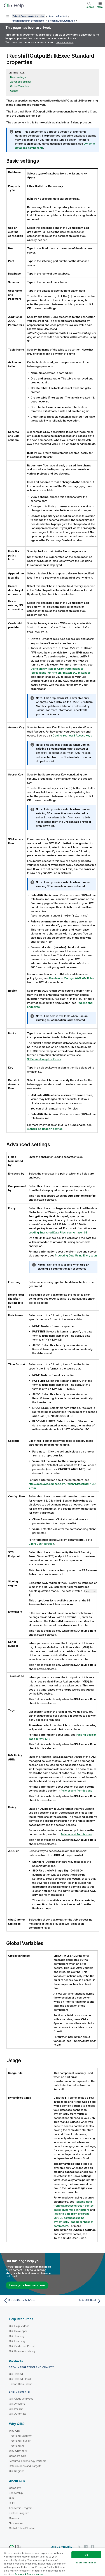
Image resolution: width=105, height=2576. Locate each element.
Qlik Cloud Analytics (21, 2396)
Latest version (65, 42)
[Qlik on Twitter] (79, 2544)
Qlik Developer (18, 2329)
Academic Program (21, 2506)
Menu (100, 6)
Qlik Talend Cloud (20, 2377)
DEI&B (12, 2501)
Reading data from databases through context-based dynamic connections (74, 2204)
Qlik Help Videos (19, 2324)
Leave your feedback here (27, 2283)
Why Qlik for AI (18, 2449)
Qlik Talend (16, 2372)
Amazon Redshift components (28, 20)
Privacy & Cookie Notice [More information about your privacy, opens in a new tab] (29, 2574)
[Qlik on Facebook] (92, 2544)
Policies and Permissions (76, 1788)
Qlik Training (16, 2334)
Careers (14, 2516)
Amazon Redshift (57, 16)
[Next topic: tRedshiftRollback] (77, 2299)
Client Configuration (41, 1542)
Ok (86, 2554)
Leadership (16, 2491)
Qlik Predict (16, 2406)
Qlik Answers (17, 2401)
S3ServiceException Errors (44, 1057)
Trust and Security (20, 2433)
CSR (11, 2496)
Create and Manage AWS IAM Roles (71, 976)
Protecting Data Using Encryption (76, 1254)
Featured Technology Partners (27, 2459)
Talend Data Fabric (20, 2382)
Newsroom (16, 2521)
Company (15, 2486)
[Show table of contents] (7, 16)
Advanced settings (21, 81)
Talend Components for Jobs (28, 16)
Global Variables (19, 86)
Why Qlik (14, 2428)
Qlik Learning (17, 2339)
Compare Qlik (17, 2454)
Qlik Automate (17, 2411)
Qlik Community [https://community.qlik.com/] (61, 2545)
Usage (14, 90)
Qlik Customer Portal (21, 2344)
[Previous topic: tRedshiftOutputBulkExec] (27, 2299)
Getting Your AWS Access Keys (72, 734)
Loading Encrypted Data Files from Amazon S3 (58, 1231)
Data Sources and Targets (25, 2464)
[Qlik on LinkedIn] (85, 2544)
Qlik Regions (16, 2469)
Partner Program (19, 2511)
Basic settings (18, 77)
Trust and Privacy (20, 2439)
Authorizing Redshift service (44, 1127)
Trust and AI (16, 2444)
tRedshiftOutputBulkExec (61, 20)
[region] (52, 2561)
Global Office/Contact (22, 2526)
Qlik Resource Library (22, 2349)
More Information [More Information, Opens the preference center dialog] (86, 2562)
